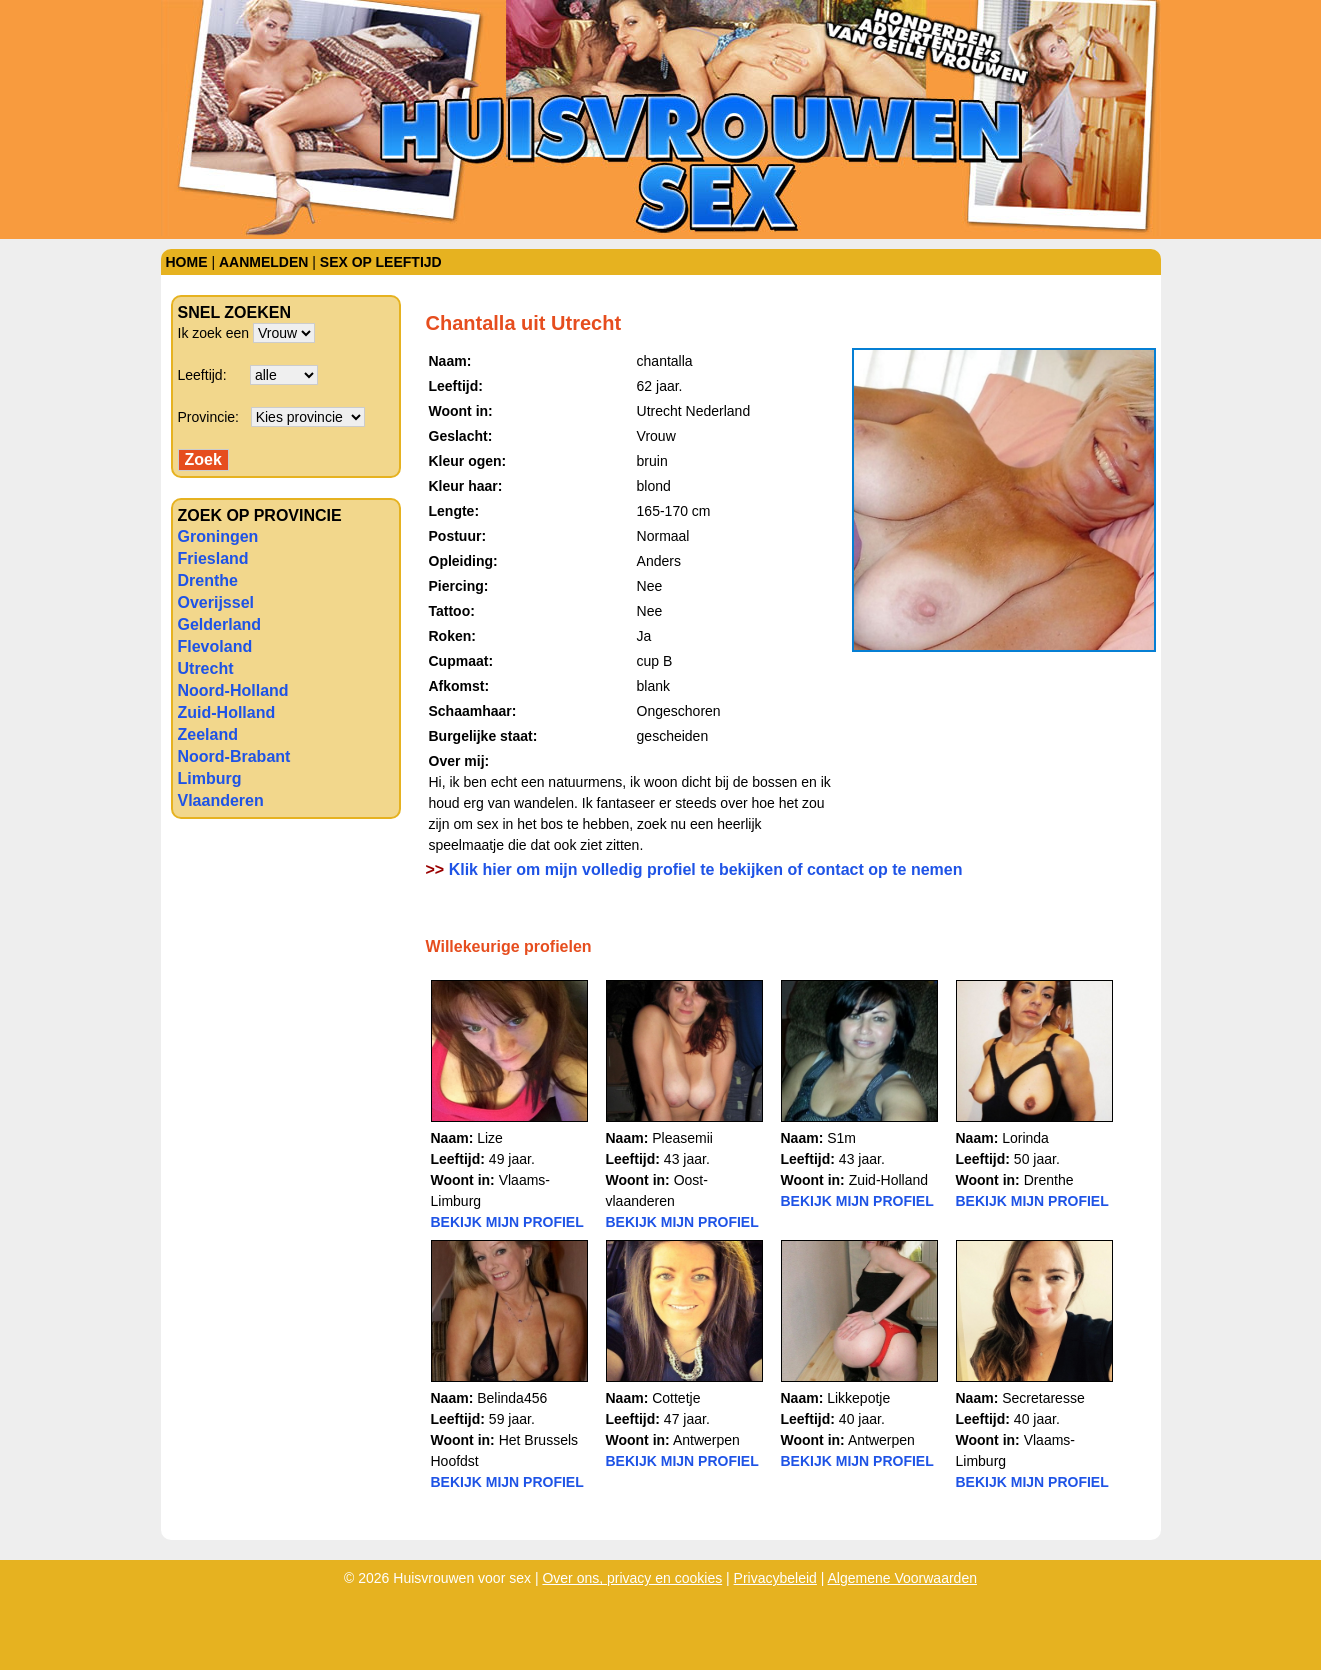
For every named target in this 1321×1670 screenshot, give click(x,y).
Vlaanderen (221, 800)
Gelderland (220, 624)
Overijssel (216, 602)
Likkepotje (858, 1398)
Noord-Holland (233, 690)
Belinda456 (512, 1398)
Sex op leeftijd (381, 262)
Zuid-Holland (227, 712)
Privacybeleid (775, 1578)
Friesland (213, 558)
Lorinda (1025, 1138)
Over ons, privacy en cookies (632, 1578)
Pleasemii (682, 1138)
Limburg (210, 778)
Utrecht (206, 668)
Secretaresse (1043, 1398)
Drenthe (208, 580)
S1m (841, 1138)
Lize (490, 1138)
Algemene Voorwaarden (902, 1578)
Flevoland (215, 646)
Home (187, 262)
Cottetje (676, 1398)
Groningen (218, 536)
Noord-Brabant (234, 756)
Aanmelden (263, 262)
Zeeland (208, 734)
